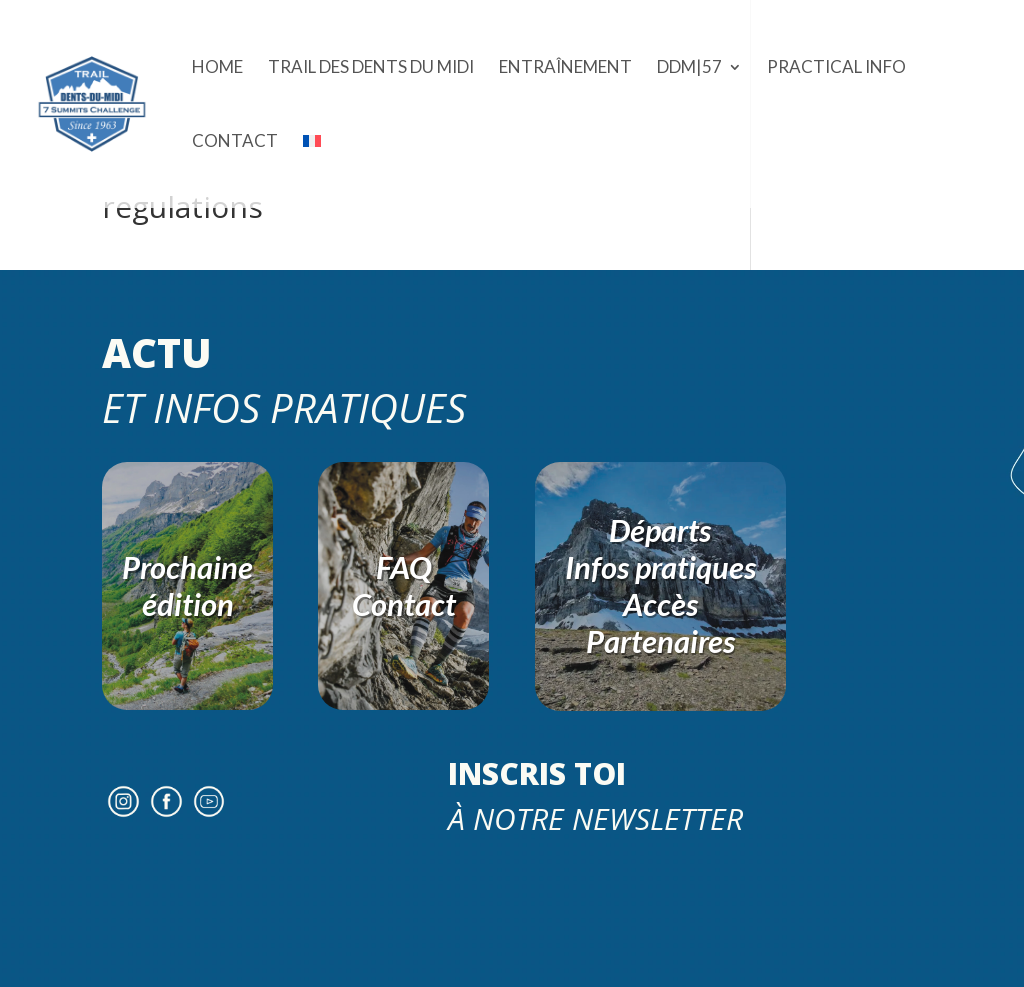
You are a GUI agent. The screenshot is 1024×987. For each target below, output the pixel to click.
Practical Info (836, 68)
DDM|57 (689, 68)
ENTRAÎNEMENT (565, 68)
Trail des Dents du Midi (371, 68)
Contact (235, 142)
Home (217, 68)
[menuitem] (312, 171)
